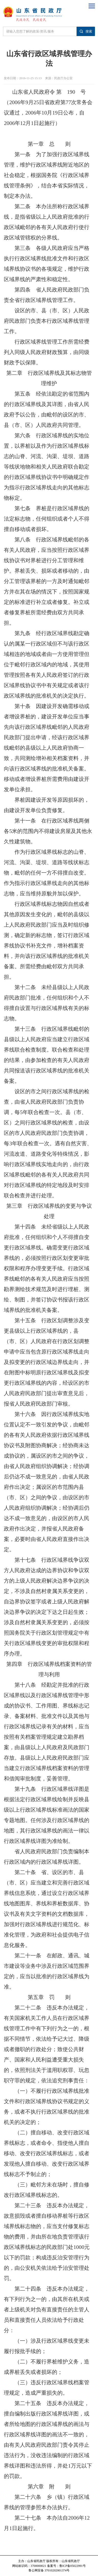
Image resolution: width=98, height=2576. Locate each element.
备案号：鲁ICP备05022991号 (66, 2566)
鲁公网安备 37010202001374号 (49, 2570)
